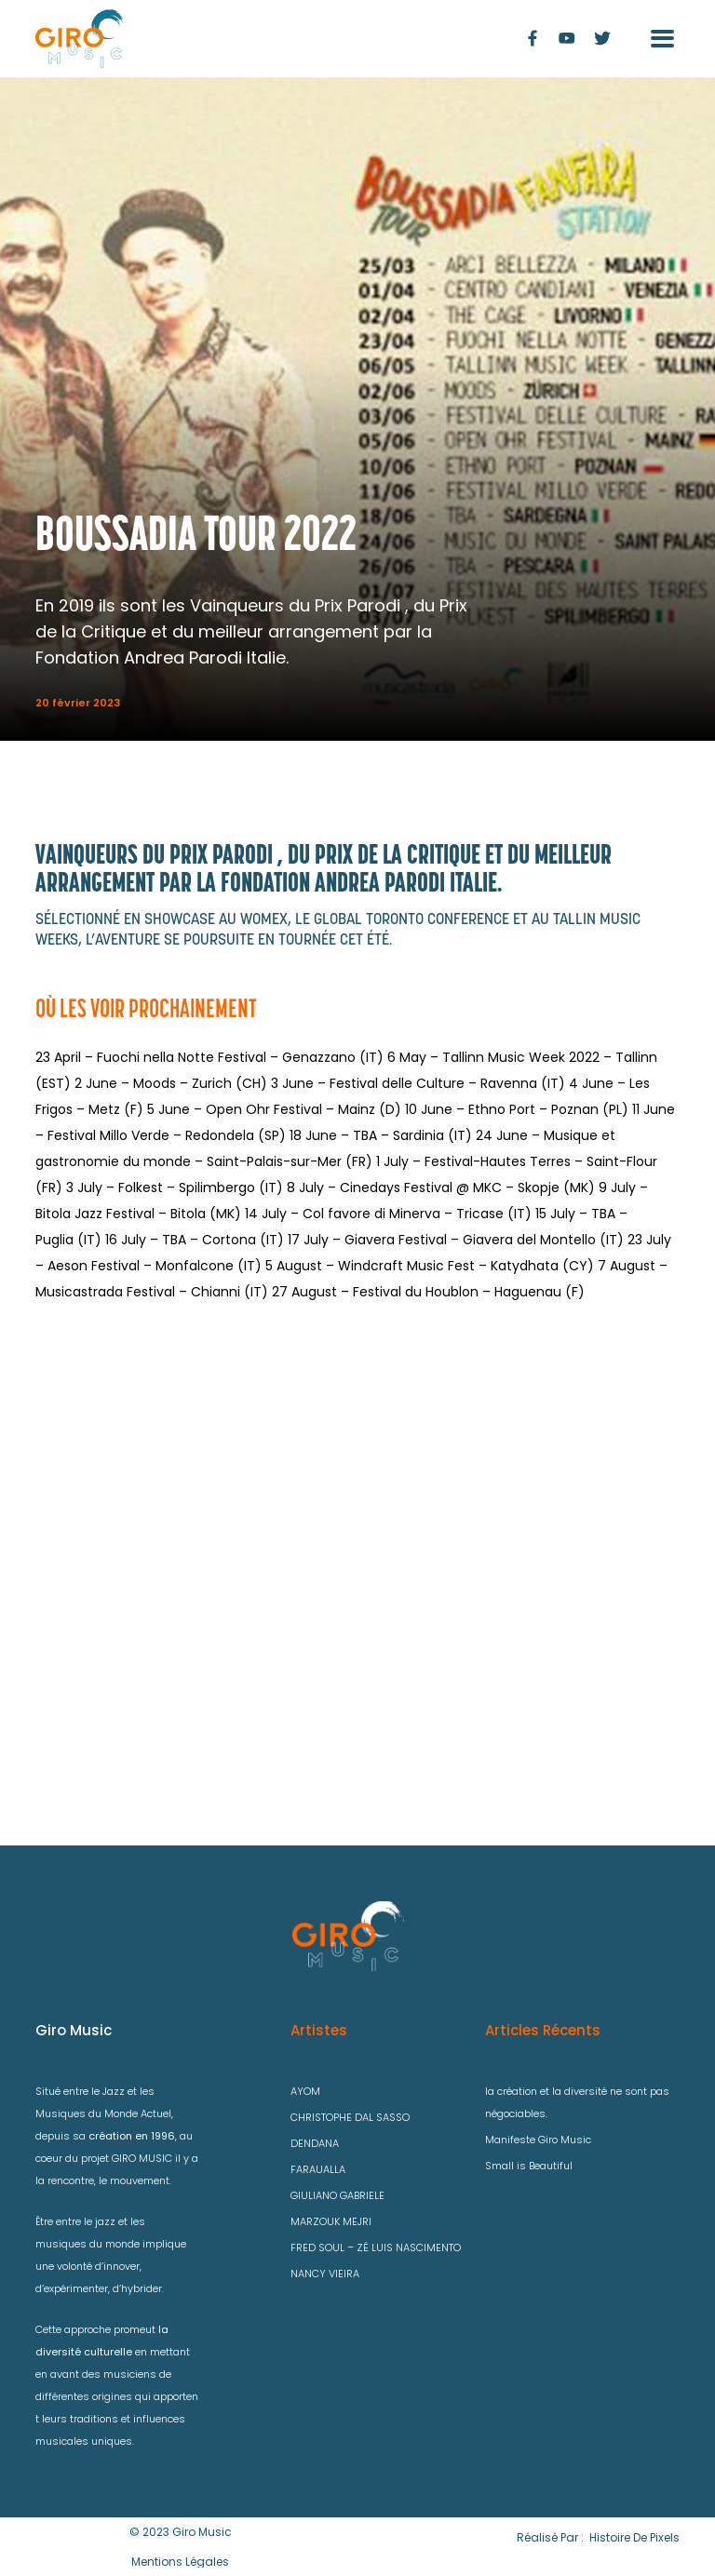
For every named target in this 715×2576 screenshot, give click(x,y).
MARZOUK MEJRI (330, 2221)
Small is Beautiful (529, 2165)
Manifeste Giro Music (538, 2139)
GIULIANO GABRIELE (337, 2195)
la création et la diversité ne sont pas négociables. (577, 2102)
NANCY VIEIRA (324, 2273)
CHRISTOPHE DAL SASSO (350, 2117)
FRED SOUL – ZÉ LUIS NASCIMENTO (375, 2247)
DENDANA (314, 2143)
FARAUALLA (317, 2169)
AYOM (305, 2091)
